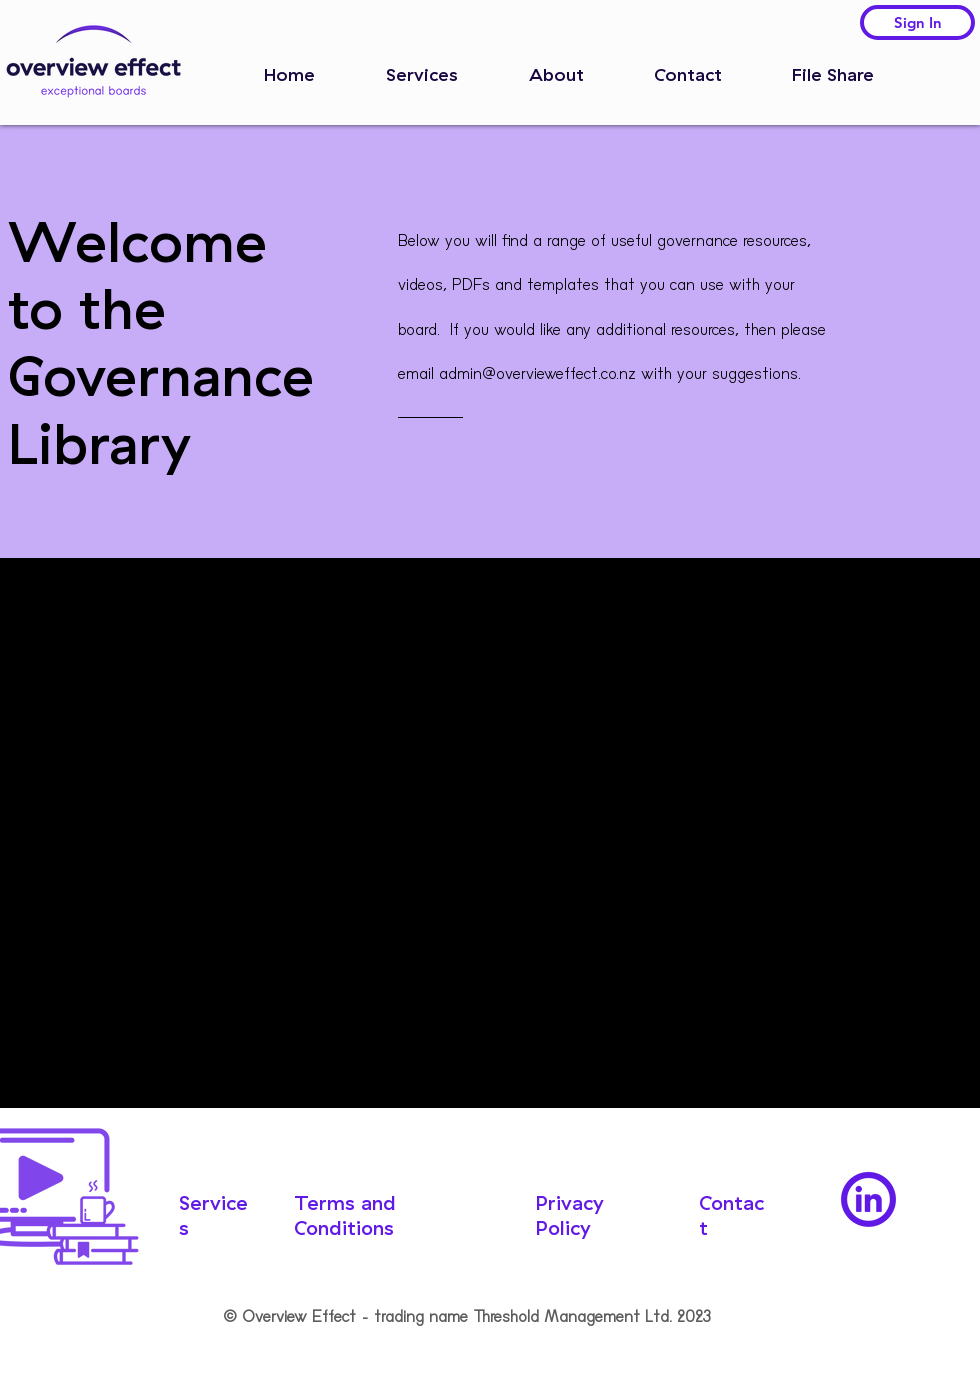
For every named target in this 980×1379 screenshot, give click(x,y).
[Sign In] (917, 22)
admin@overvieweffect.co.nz (537, 373)
